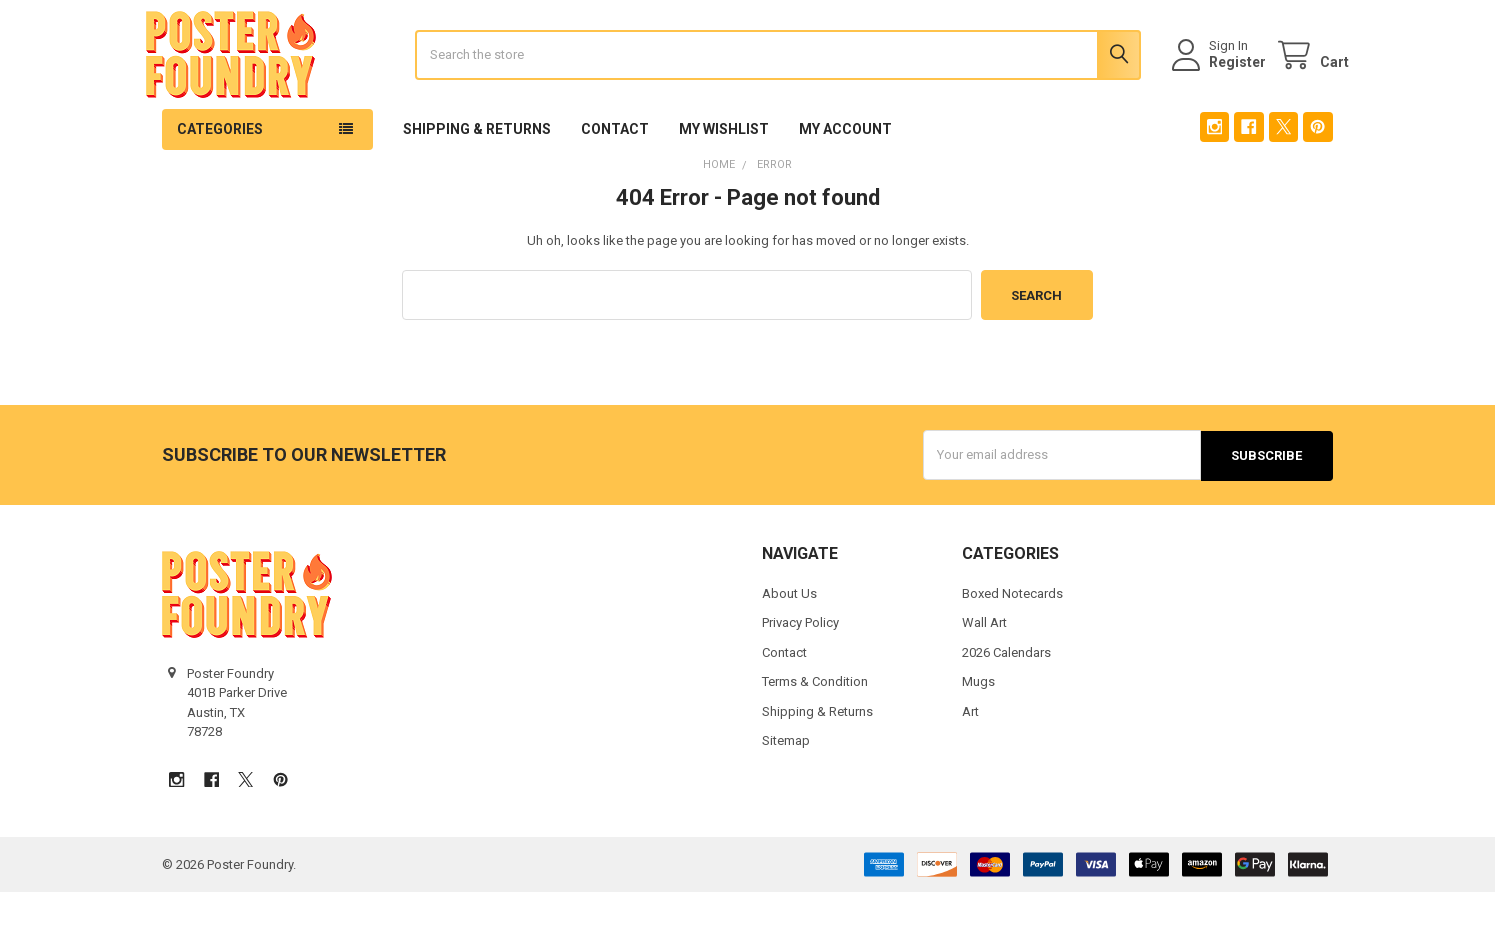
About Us (789, 641)
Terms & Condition (815, 729)
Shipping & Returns (477, 179)
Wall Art (984, 670)
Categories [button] (220, 179)
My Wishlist (724, 179)
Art (970, 759)
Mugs (978, 729)
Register (1221, 87)
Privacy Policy (800, 670)
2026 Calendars (1006, 700)
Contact (615, 179)
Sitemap (786, 788)
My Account (845, 179)
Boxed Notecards (1012, 641)
